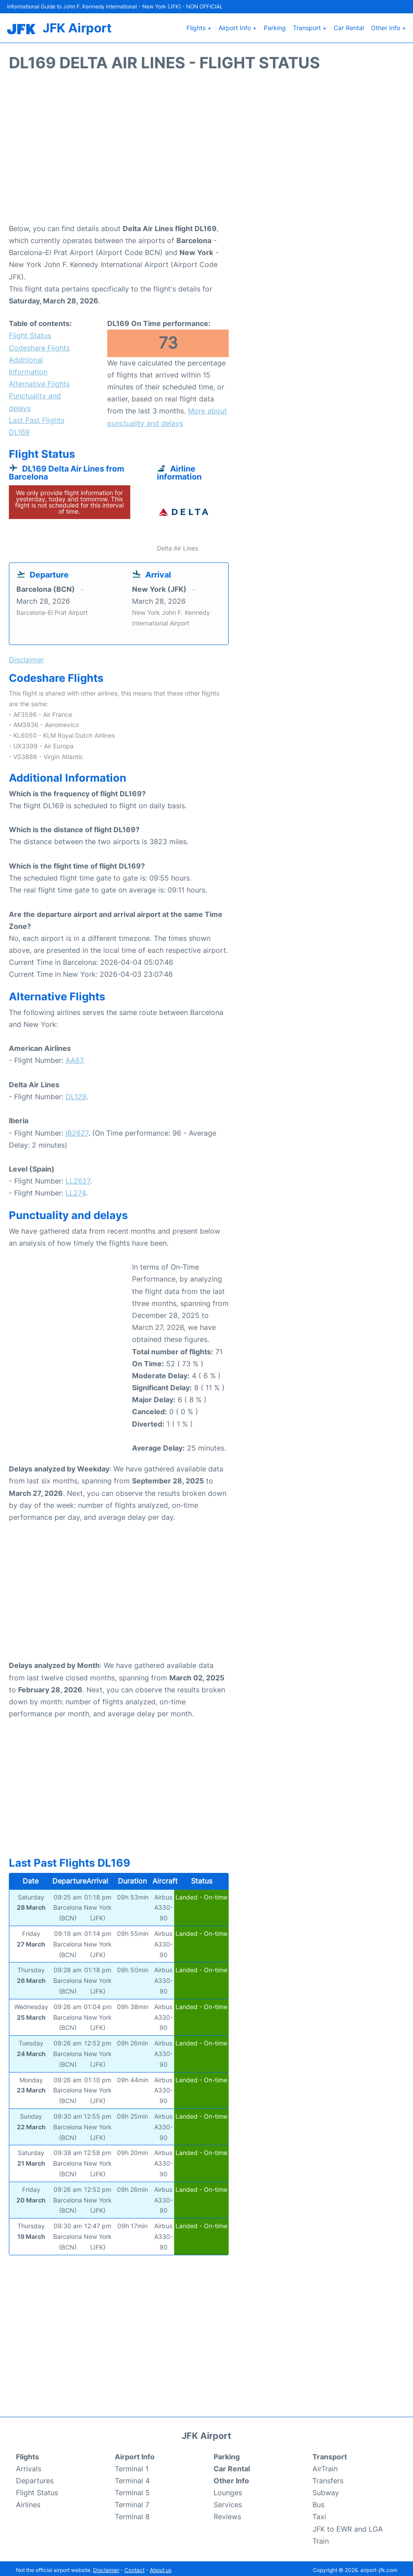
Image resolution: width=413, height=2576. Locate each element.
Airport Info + (237, 26)
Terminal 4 (132, 2477)
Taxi (319, 2513)
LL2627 (78, 1177)
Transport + (310, 26)
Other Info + (388, 26)
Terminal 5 (132, 2489)
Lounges (228, 2489)
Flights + (199, 26)
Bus (318, 2501)
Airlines (28, 2501)
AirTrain (325, 2465)
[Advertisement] (206, 149)
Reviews (227, 2513)
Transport (329, 2453)
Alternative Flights (39, 380)
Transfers (327, 2477)
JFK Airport (77, 26)
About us (160, 2567)
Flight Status (30, 332)
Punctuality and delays (35, 398)
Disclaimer (106, 2567)
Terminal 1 (131, 2465)
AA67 (74, 1057)
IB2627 (77, 1129)
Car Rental (349, 26)
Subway (325, 2489)
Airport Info (135, 2453)
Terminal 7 (132, 2501)
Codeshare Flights (39, 344)
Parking (275, 26)
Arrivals (28, 2465)
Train (320, 2537)
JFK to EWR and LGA (347, 2525)
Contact (134, 2567)
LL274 (76, 1189)
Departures (35, 2477)
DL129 (76, 1093)
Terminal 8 (132, 2513)
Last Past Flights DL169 (36, 422)
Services (228, 2501)
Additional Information (28, 362)
